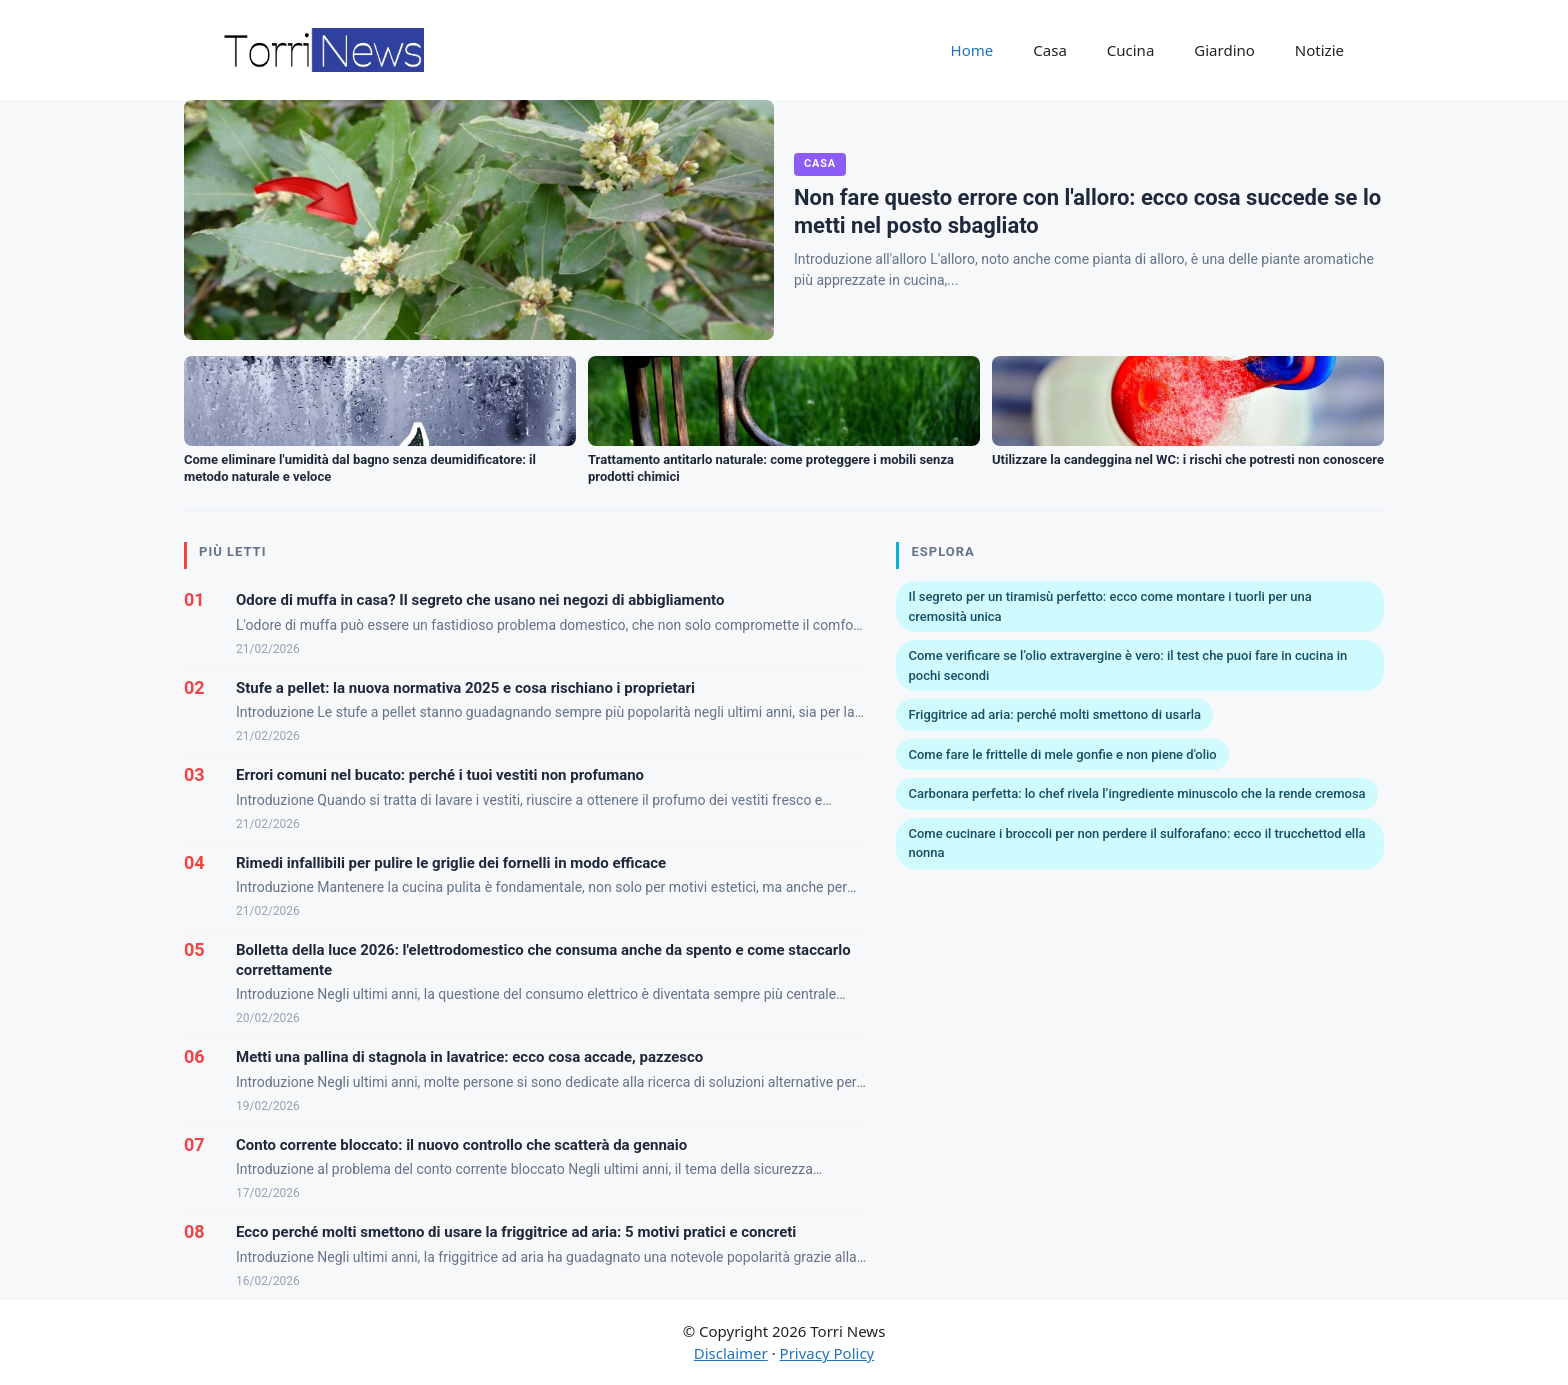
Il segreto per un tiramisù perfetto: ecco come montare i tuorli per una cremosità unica (1109, 606)
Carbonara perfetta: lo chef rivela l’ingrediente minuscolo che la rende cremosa (1136, 793)
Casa (1050, 50)
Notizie (1319, 50)
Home (972, 50)
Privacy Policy (827, 1353)
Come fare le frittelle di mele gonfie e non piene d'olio (1062, 754)
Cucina (1131, 50)
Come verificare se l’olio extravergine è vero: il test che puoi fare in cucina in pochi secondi (1127, 665)
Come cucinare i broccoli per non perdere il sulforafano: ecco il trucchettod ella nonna (1136, 843)
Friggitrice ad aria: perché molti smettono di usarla (1054, 714)
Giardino (1224, 50)
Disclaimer (731, 1353)
